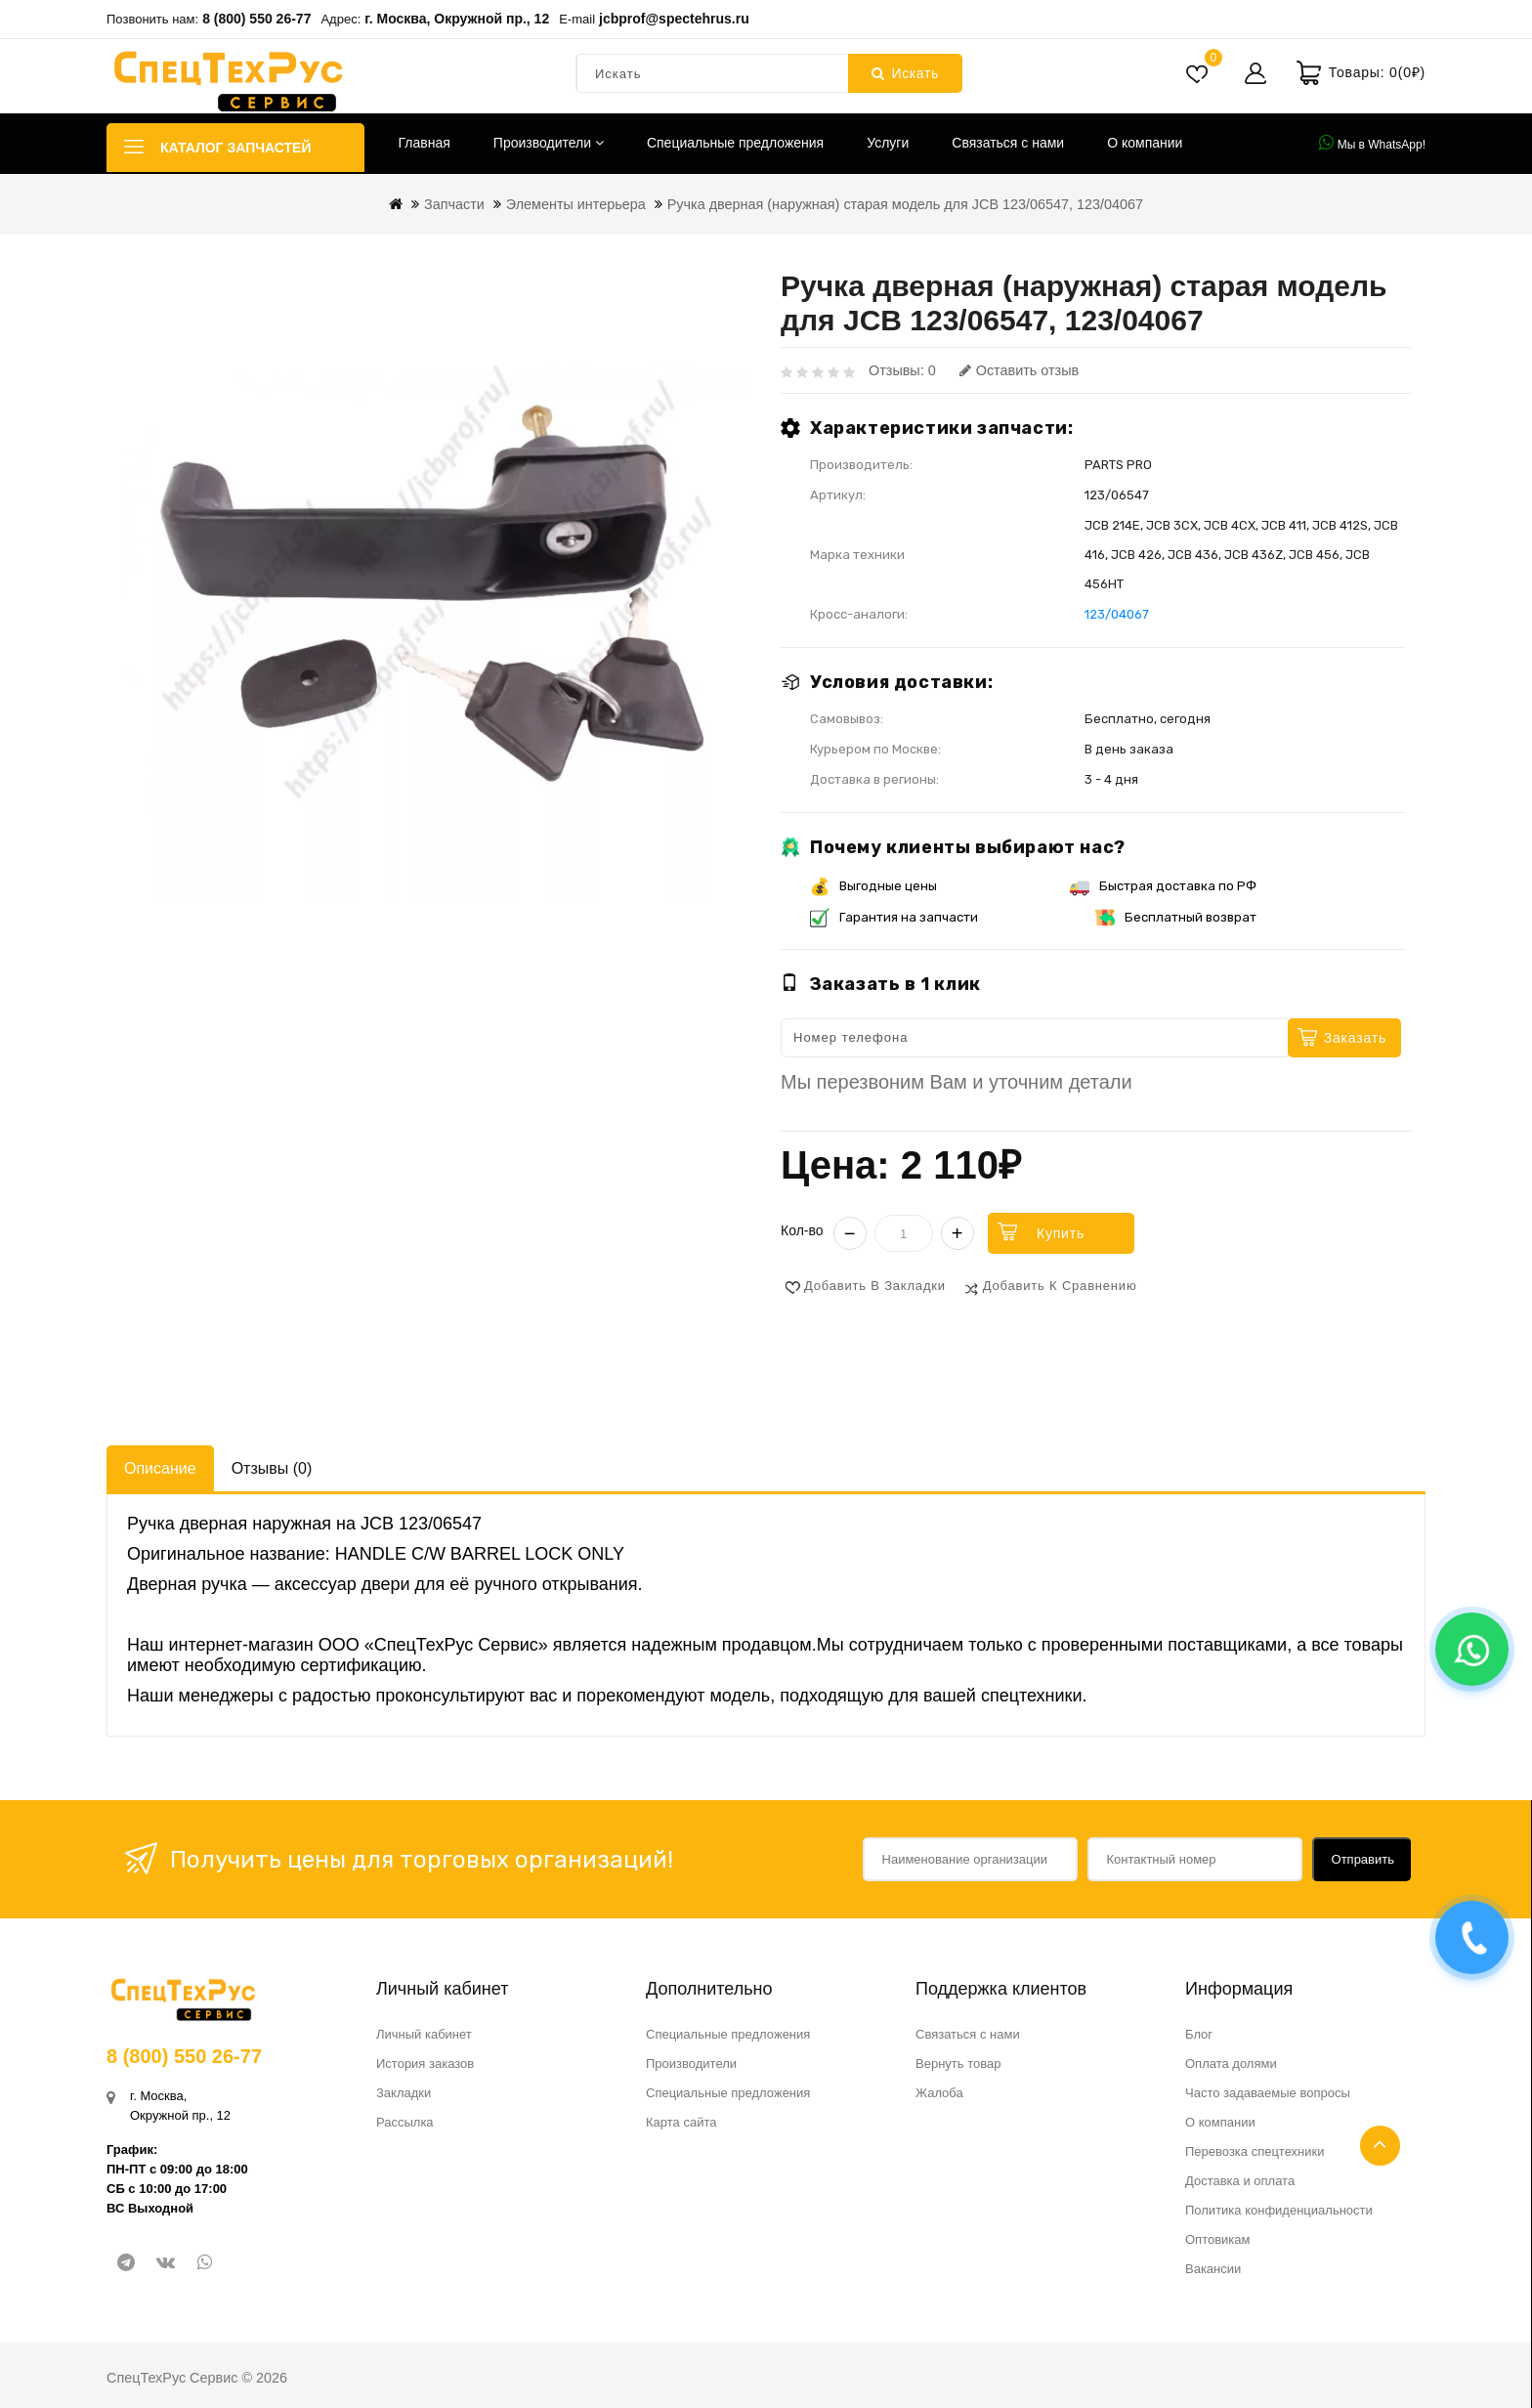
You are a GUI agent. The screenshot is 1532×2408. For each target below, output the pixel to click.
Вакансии (1213, 2268)
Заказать (1355, 1038)
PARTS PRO (1118, 464)
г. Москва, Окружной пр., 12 (456, 18)
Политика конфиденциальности (1279, 2210)
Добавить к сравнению (1060, 1285)
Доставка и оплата (1240, 2180)
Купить (1061, 1233)
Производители (548, 142)
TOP (1380, 2146)
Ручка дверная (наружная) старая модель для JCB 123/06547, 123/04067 (905, 204)
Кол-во (802, 1230)
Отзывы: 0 (902, 370)
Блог (1199, 2034)
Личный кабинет (424, 2034)
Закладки (403, 2093)
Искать (905, 73)
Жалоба (939, 2093)
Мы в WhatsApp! (1372, 142)
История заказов (425, 2063)
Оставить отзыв (1019, 370)
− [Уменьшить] (850, 1233)
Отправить (1363, 1859)
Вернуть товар (957, 2063)
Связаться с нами (1008, 142)
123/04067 (1117, 614)
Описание (160, 1468)
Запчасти (454, 204)
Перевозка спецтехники (1255, 2151)
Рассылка (405, 2122)
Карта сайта (681, 2122)
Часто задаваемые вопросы (1267, 2093)
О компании (1144, 142)
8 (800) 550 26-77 (256, 18)
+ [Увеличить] (957, 1233)
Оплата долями (1231, 2063)
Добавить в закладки (875, 1285)
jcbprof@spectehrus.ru (674, 18)
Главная (424, 142)
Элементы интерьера (576, 204)
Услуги (888, 142)
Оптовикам (1218, 2239)
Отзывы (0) (272, 1468)
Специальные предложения (735, 142)
